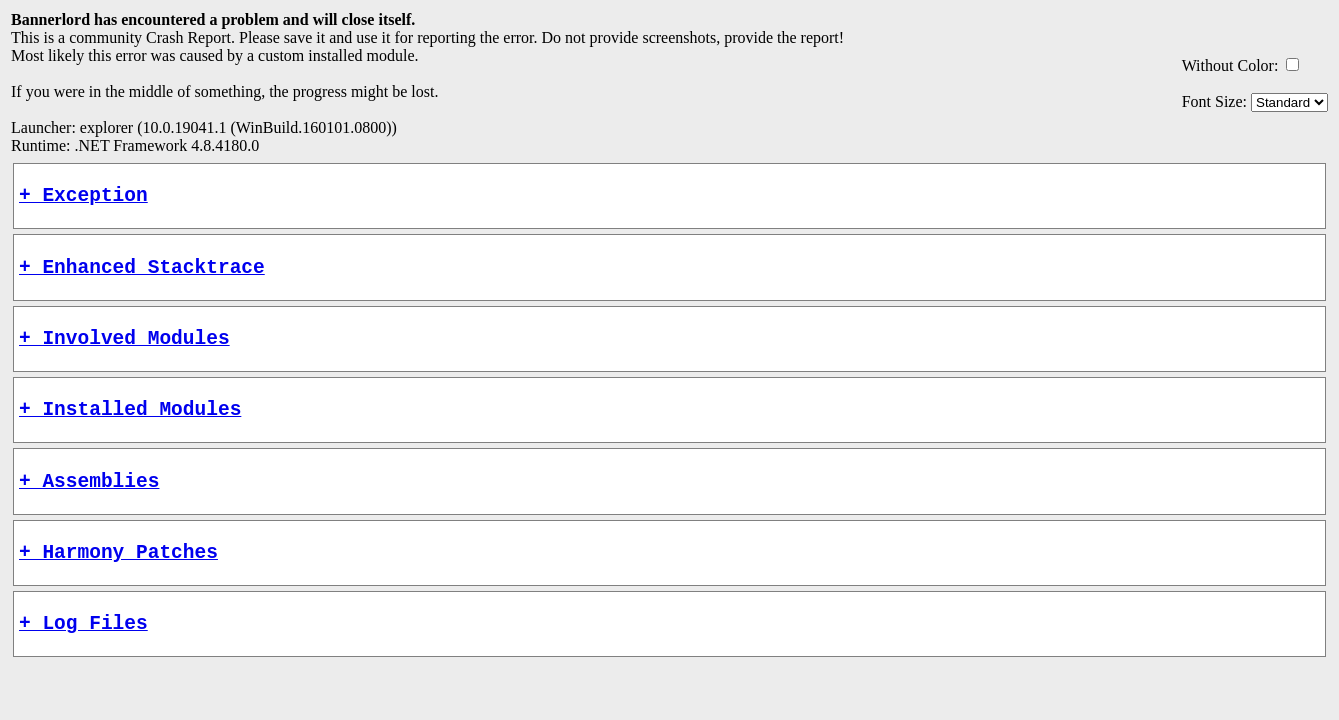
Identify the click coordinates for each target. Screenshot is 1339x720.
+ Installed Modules (130, 427)
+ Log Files (83, 656)
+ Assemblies (89, 504)
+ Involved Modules (124, 351)
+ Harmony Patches (118, 580)
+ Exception (83, 198)
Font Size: (1214, 101)
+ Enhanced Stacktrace (142, 275)
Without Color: (1230, 65)
